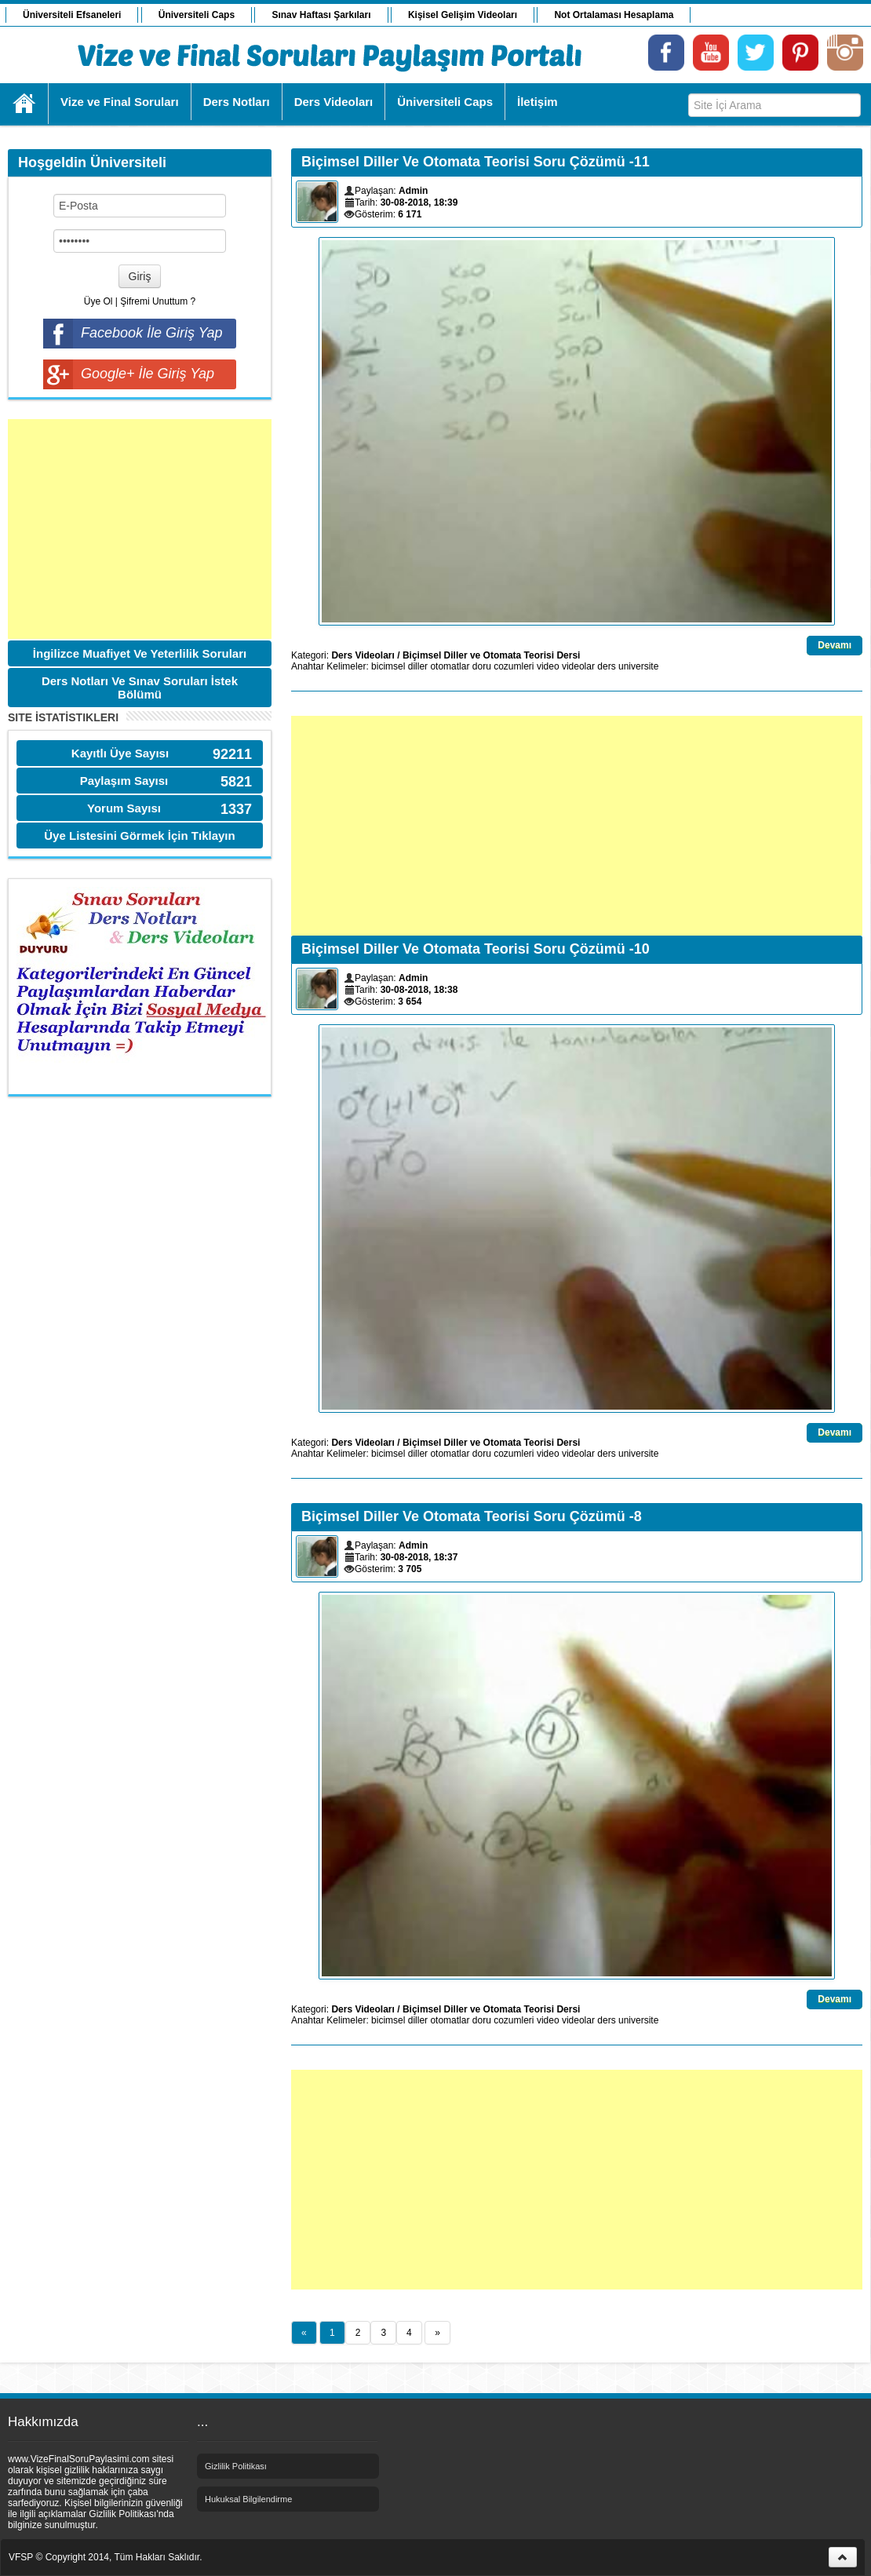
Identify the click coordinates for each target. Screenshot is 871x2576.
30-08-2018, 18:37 (419, 1557)
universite (638, 666)
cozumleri (514, 666)
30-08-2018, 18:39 (419, 202)
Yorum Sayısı (124, 808)
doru (481, 666)
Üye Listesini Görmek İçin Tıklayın (139, 835)
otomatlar (449, 666)
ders (606, 666)
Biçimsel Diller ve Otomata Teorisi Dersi (492, 655)
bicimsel (388, 666)
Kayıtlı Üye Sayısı (120, 753)
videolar (578, 666)
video (548, 666)
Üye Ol (98, 301)
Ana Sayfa (25, 103)
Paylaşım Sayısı (124, 780)
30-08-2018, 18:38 (419, 989)
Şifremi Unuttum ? (157, 301)
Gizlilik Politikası (236, 2466)
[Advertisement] (140, 529)
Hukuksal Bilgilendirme (248, 2499)
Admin (413, 190)
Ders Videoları (362, 655)
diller (418, 666)
